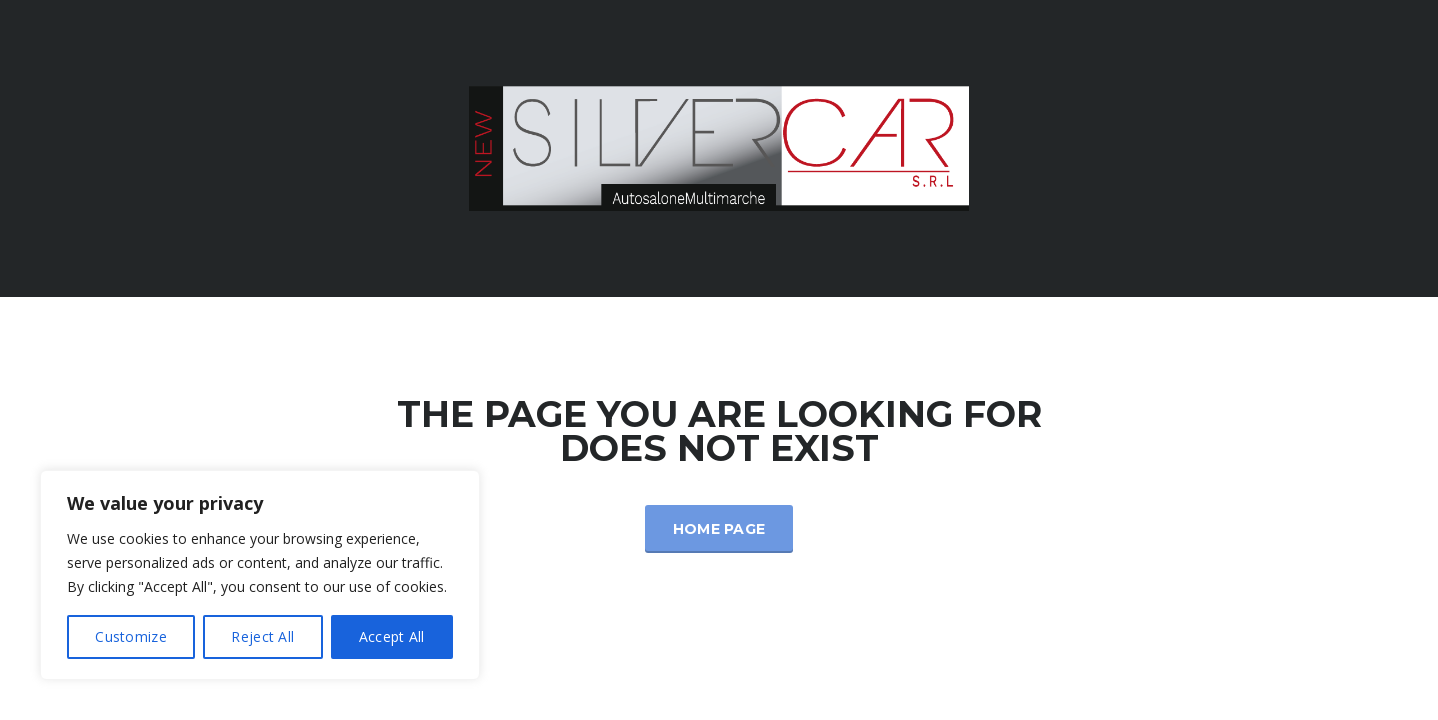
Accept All (392, 636)
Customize (131, 636)
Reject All (262, 636)
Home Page (719, 529)
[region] (260, 575)
